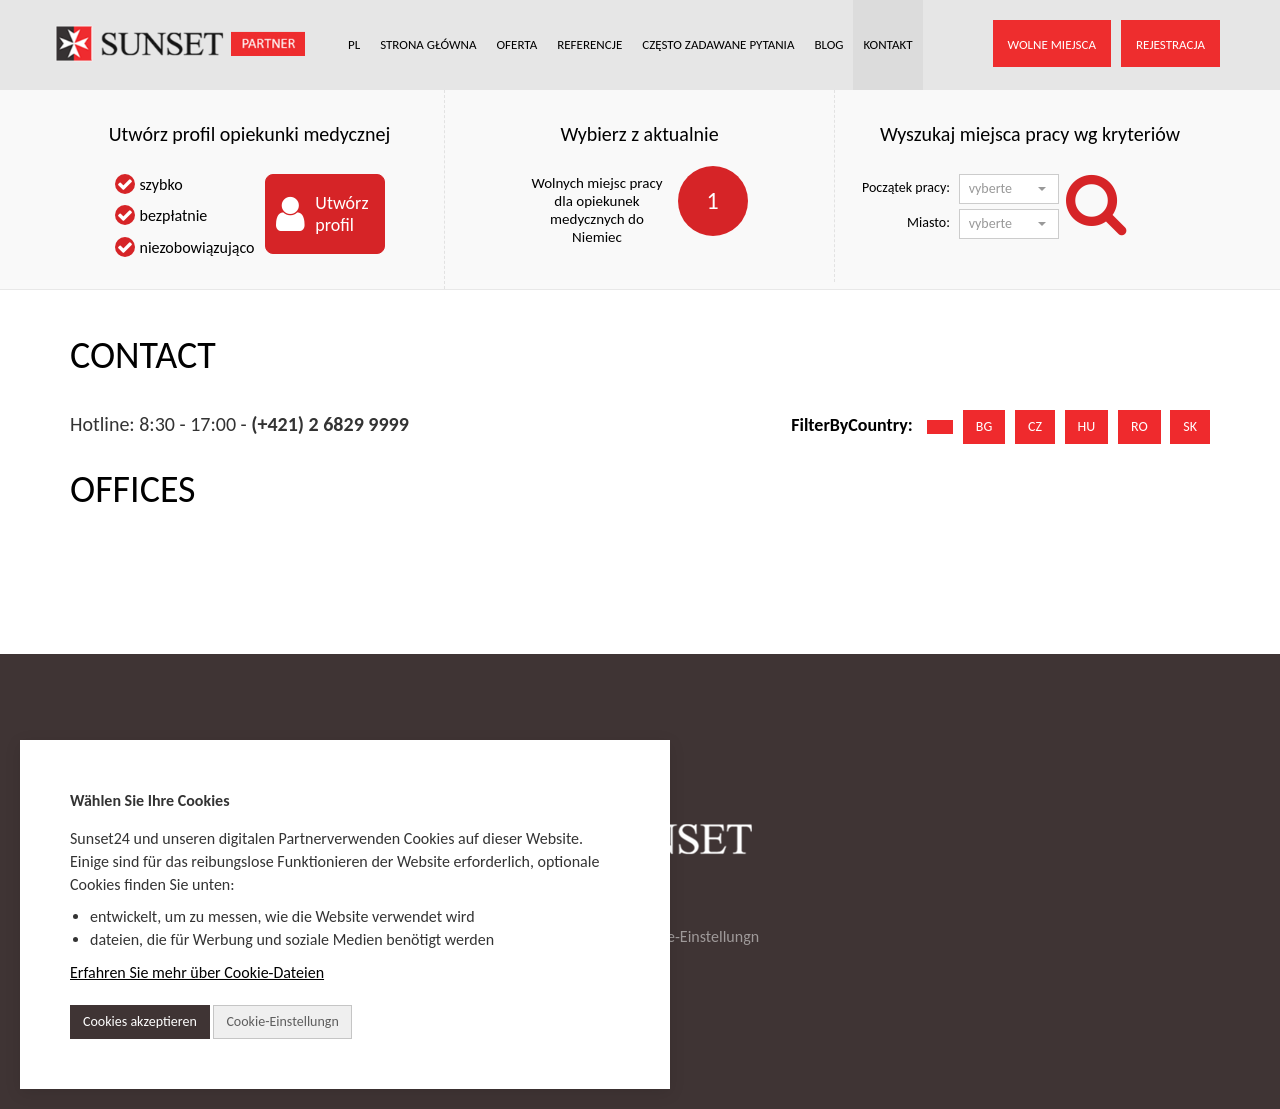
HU (1087, 426)
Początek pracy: (906, 187)
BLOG (828, 44)
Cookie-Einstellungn (695, 936)
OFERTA (517, 44)
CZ (1035, 426)
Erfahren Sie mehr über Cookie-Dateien (197, 972)
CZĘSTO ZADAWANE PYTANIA (718, 44)
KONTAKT (887, 44)
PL (354, 44)
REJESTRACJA (1170, 44)
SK (1190, 426)
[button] (1009, 189)
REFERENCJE (589, 44)
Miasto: (928, 222)
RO (1139, 426)
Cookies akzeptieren (140, 1021)
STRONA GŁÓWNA (428, 44)
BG (984, 426)
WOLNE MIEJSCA (1052, 44)
